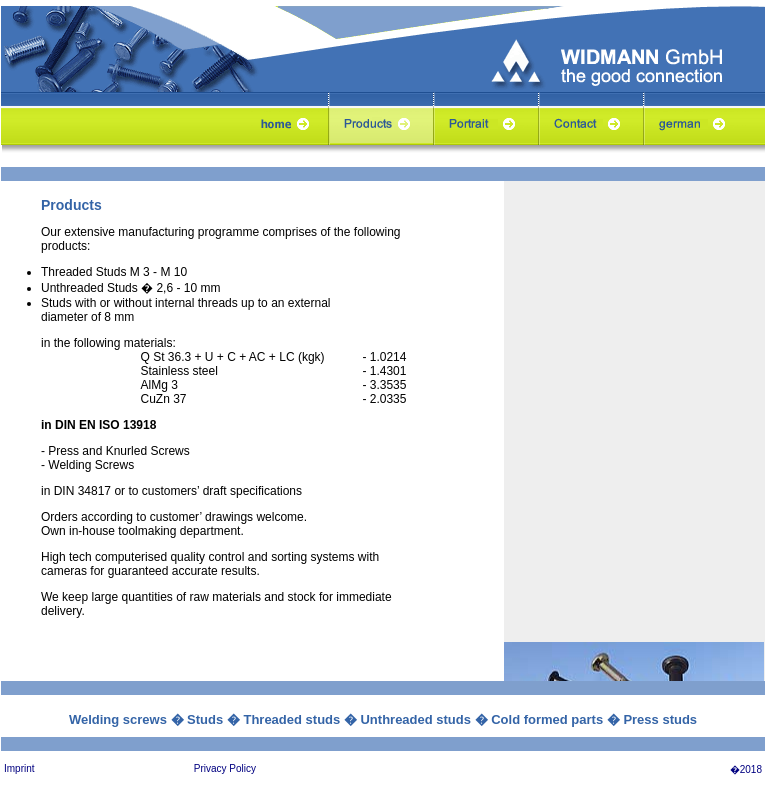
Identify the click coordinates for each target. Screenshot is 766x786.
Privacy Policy (225, 768)
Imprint (19, 768)
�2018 (746, 769)
